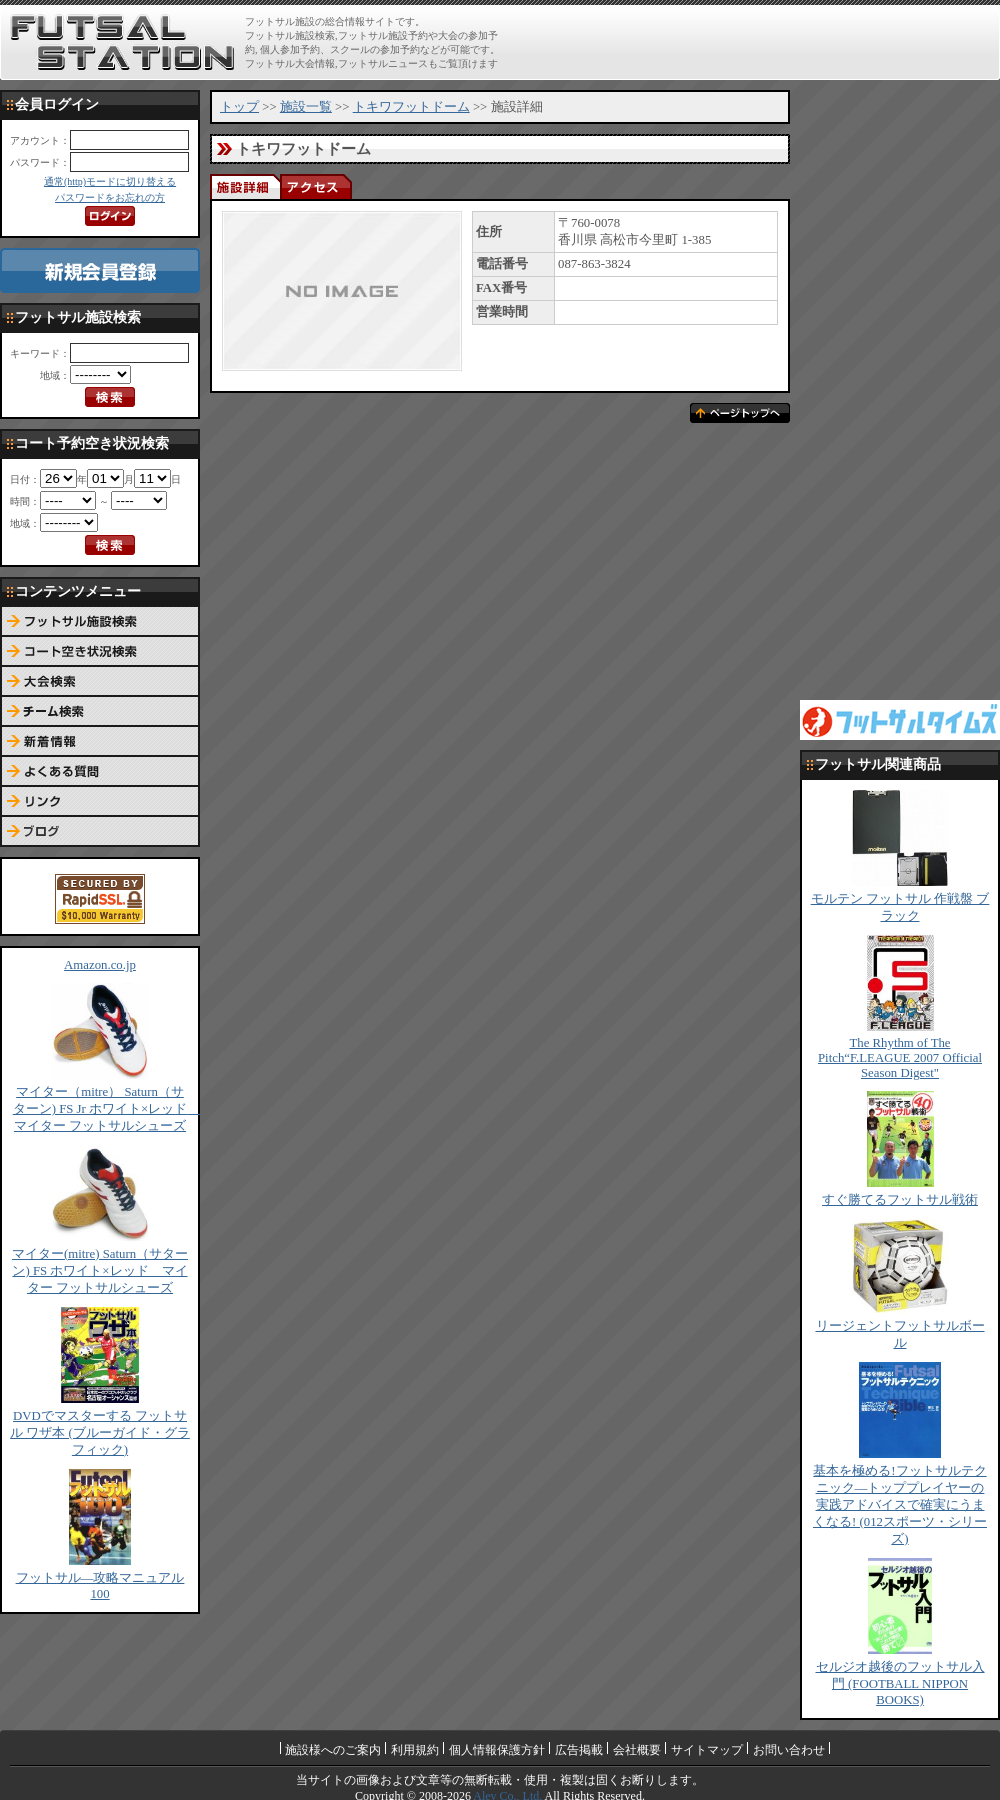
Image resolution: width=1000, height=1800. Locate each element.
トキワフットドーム (411, 107)
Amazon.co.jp (100, 965)
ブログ (100, 832)
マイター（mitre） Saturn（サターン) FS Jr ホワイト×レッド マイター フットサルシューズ (107, 1109)
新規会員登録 (100, 270)
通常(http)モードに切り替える (110, 181)
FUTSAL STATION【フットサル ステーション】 (122, 43)
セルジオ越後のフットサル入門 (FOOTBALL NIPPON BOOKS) (900, 1683)
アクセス (315, 186)
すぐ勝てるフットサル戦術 (900, 1200)
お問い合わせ (789, 1750)
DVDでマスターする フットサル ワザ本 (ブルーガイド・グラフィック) (100, 1433)
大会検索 (100, 682)
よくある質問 (100, 772)
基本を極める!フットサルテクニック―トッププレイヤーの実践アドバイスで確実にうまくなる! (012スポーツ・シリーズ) (900, 1505)
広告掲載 (579, 1750)
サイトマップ (707, 1750)
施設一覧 (306, 107)
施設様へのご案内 (333, 1750)
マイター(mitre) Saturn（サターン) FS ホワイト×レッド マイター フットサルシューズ (100, 1271)
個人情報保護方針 (497, 1750)
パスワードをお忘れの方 (110, 197)
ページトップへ (740, 413)
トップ (239, 107)
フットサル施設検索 (100, 622)
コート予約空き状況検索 (100, 652)
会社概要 (637, 1750)
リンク (100, 802)
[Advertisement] (886, 390)
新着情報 (100, 742)
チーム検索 (100, 712)
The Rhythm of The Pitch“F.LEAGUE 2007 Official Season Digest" (900, 1058)
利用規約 (415, 1750)
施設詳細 (245, 186)
